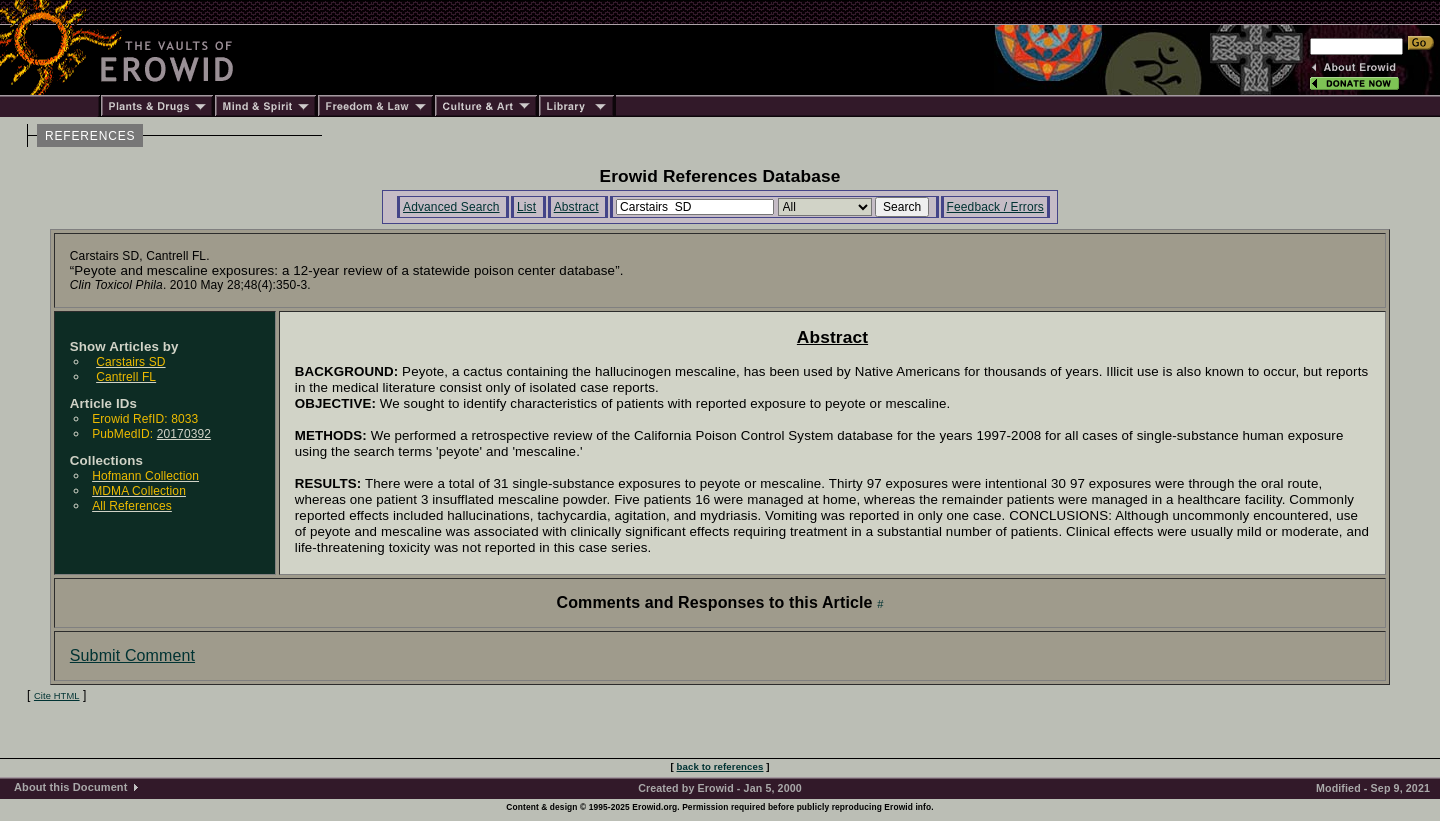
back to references (720, 766)
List (526, 207)
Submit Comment (132, 655)
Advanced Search (451, 207)
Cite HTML (57, 696)
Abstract (576, 207)
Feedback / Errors (995, 207)
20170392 (184, 434)
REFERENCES (90, 136)
